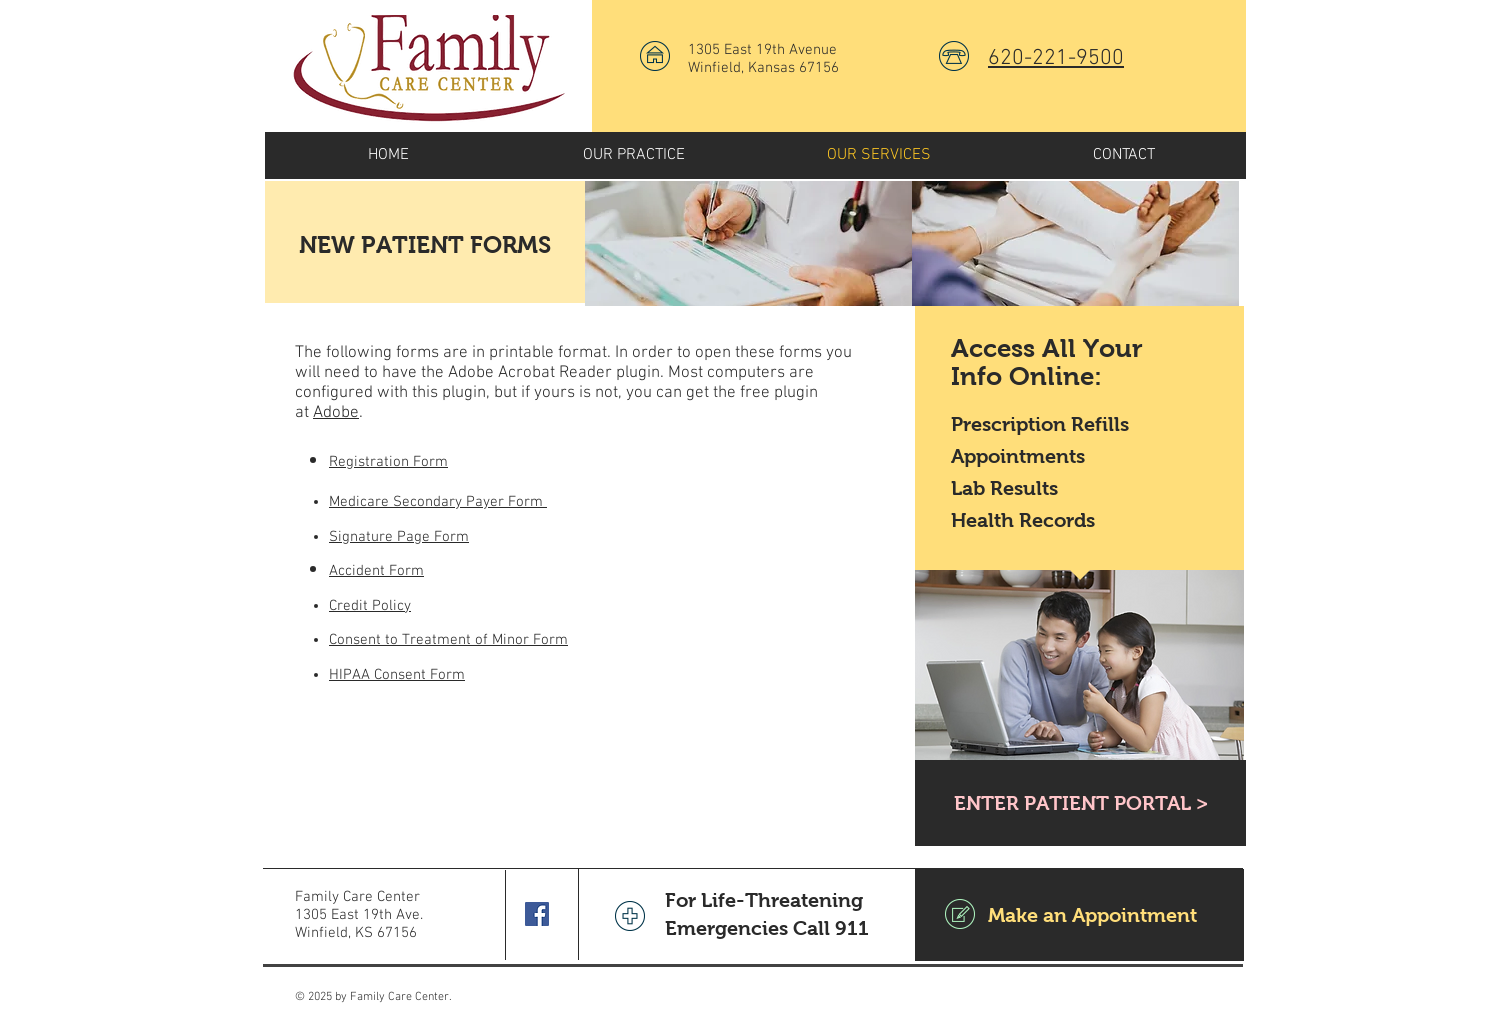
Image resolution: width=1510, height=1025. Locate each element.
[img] (748, 243)
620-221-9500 (1056, 58)
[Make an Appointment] (1079, 915)
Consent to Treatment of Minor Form (448, 640)
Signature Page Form (399, 537)
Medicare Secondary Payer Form (438, 502)
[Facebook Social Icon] (537, 914)
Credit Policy (370, 606)
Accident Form (376, 571)
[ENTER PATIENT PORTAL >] (1080, 803)
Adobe (336, 413)
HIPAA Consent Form (397, 675)
